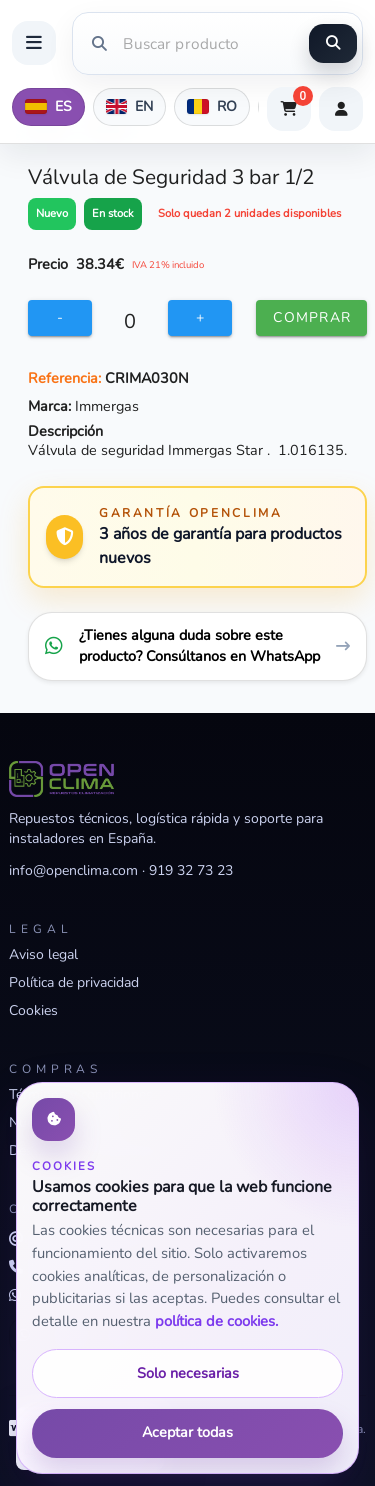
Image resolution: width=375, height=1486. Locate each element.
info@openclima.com (73, 870)
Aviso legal (43, 954)
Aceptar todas (187, 1432)
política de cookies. (216, 1321)
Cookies (33, 1010)
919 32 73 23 (191, 870)
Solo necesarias (188, 1373)
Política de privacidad (74, 982)
